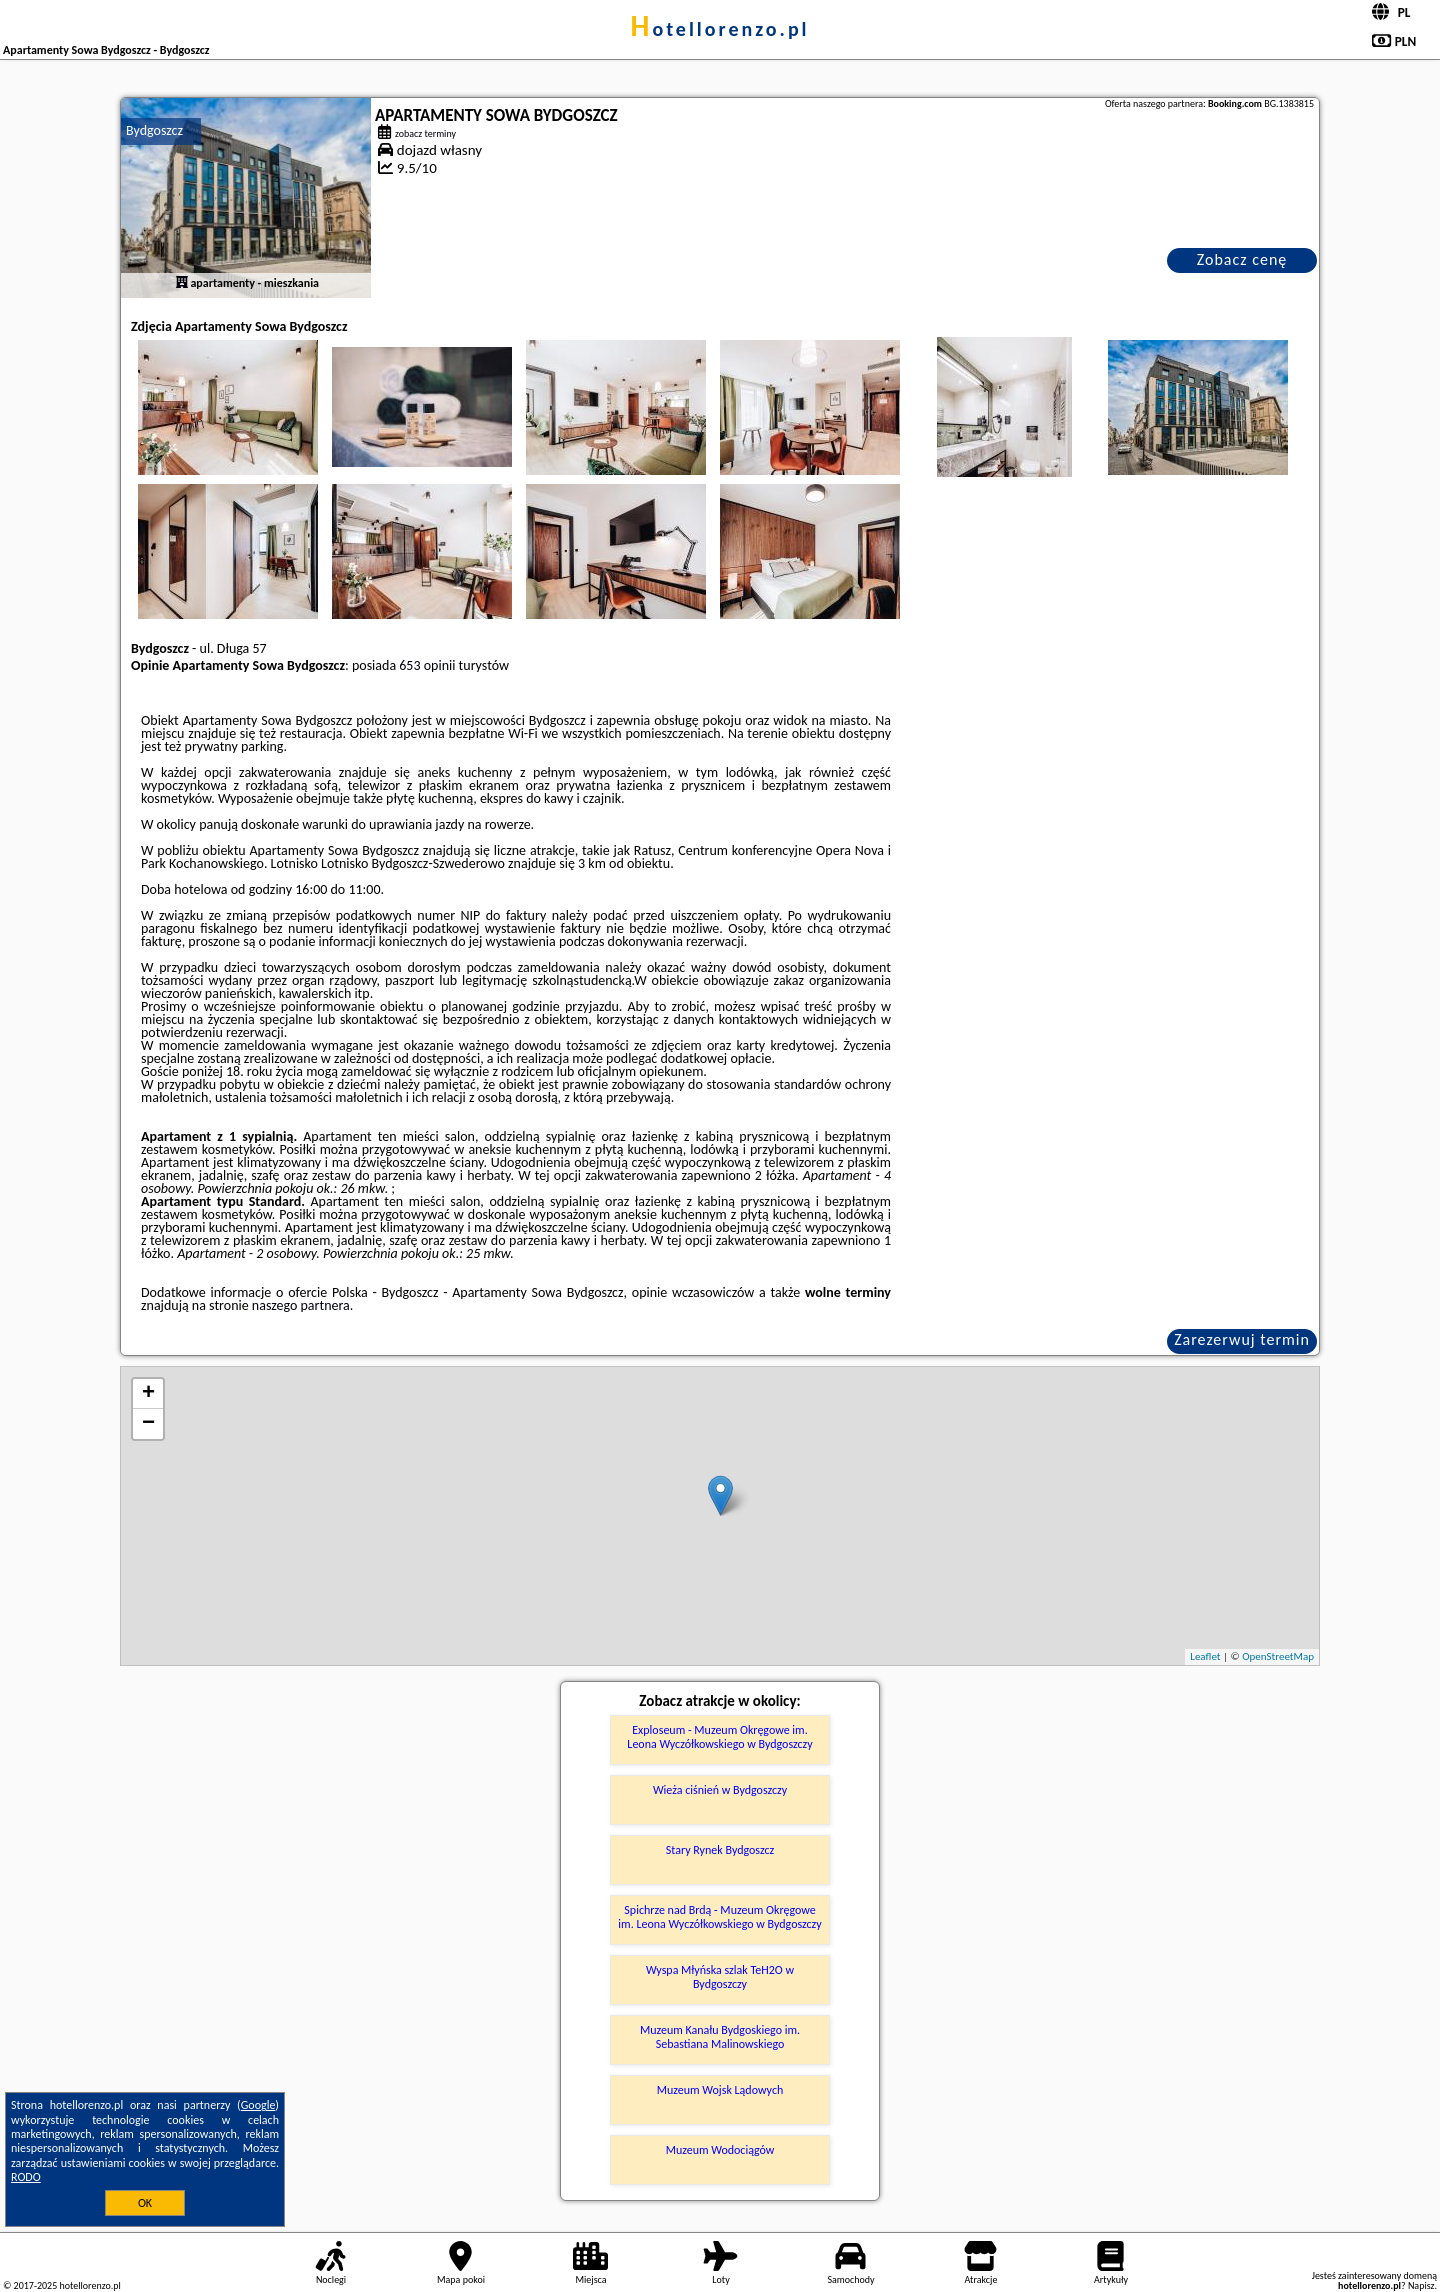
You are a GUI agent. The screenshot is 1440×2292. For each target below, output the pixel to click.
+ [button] (148, 1394)
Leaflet (1205, 1656)
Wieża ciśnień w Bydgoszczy (720, 1790)
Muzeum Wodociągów (720, 2150)
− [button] (148, 1424)
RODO (26, 2177)
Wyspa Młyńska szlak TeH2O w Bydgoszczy (720, 1977)
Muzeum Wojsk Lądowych (720, 2090)
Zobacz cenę (1242, 259)
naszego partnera (301, 1305)
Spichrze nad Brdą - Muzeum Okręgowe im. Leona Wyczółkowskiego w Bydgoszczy (719, 1917)
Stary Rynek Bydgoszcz (720, 1850)
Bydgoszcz (154, 130)
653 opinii (427, 665)
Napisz (1421, 2285)
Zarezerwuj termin (1242, 1339)
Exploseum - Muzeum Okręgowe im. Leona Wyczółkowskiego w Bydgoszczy (719, 1737)
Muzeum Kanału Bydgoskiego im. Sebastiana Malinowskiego (720, 2037)
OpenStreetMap (1278, 1656)
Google (258, 2105)
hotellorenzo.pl (719, 29)
